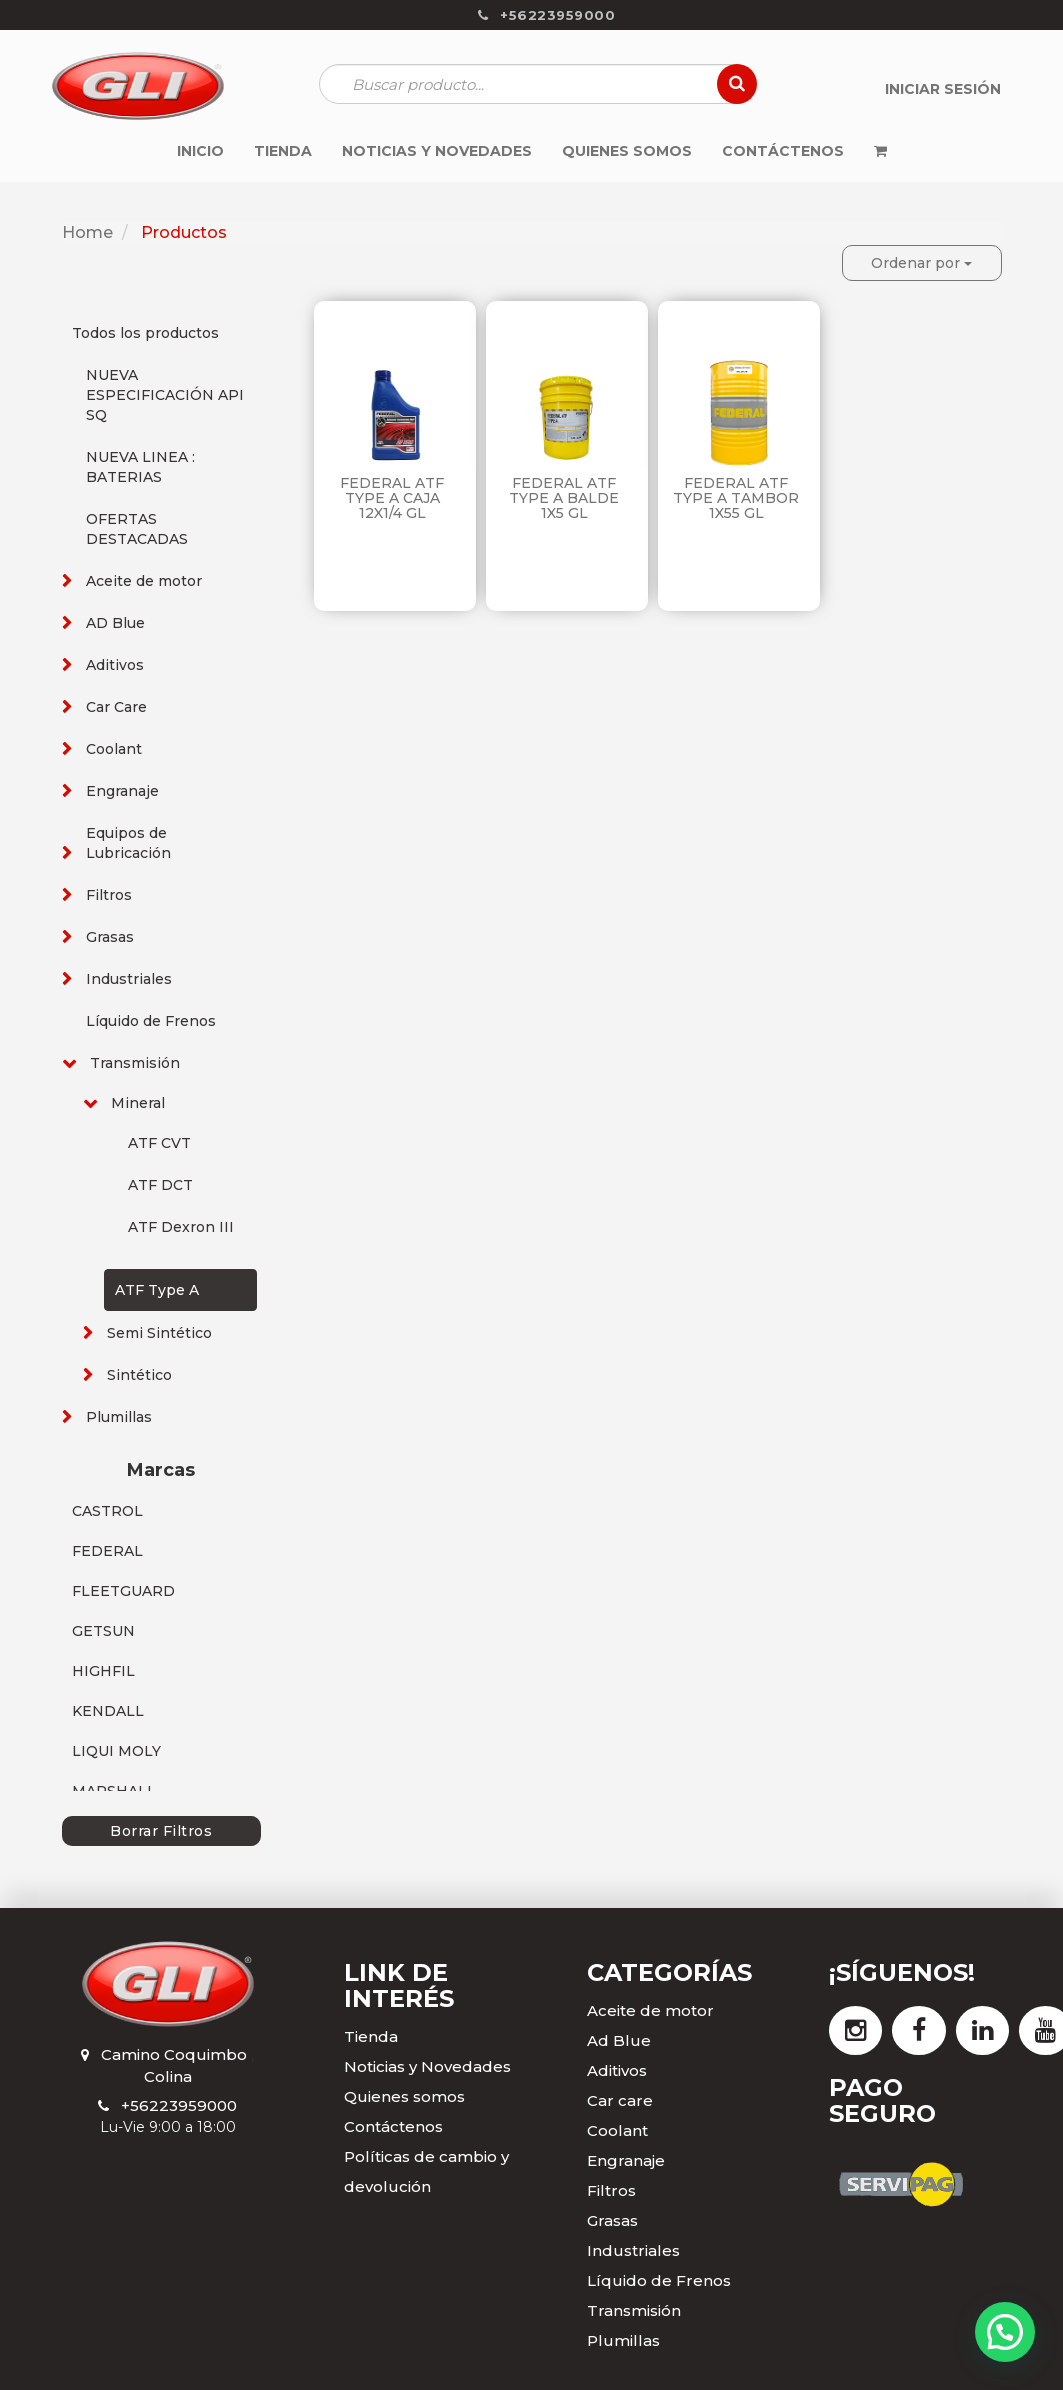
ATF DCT (160, 1185)
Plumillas (119, 1417)
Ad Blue (619, 2040)
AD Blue (115, 623)
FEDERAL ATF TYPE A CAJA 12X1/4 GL (392, 498)
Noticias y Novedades (427, 2066)
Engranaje (122, 791)
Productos (184, 232)
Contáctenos (393, 2126)
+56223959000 (179, 2105)
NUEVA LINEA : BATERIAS (140, 467)
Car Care (116, 707)
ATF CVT (159, 1143)
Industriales (129, 979)
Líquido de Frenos (151, 1021)
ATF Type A (157, 1290)
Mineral (138, 1103)
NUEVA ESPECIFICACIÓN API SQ (165, 395)
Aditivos (115, 665)
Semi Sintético (159, 1333)
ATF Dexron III (181, 1227)
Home (87, 232)
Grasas (110, 937)
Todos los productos (145, 333)
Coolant (114, 749)
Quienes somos (404, 2096)
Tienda (371, 2036)
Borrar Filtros (161, 1831)
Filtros (109, 895)
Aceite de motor (144, 581)
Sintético (139, 1375)
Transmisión (135, 1063)
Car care (620, 2100)
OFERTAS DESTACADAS (137, 529)
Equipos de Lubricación (128, 843)
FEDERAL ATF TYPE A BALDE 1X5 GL (564, 498)
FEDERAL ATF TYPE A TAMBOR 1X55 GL (736, 498)
